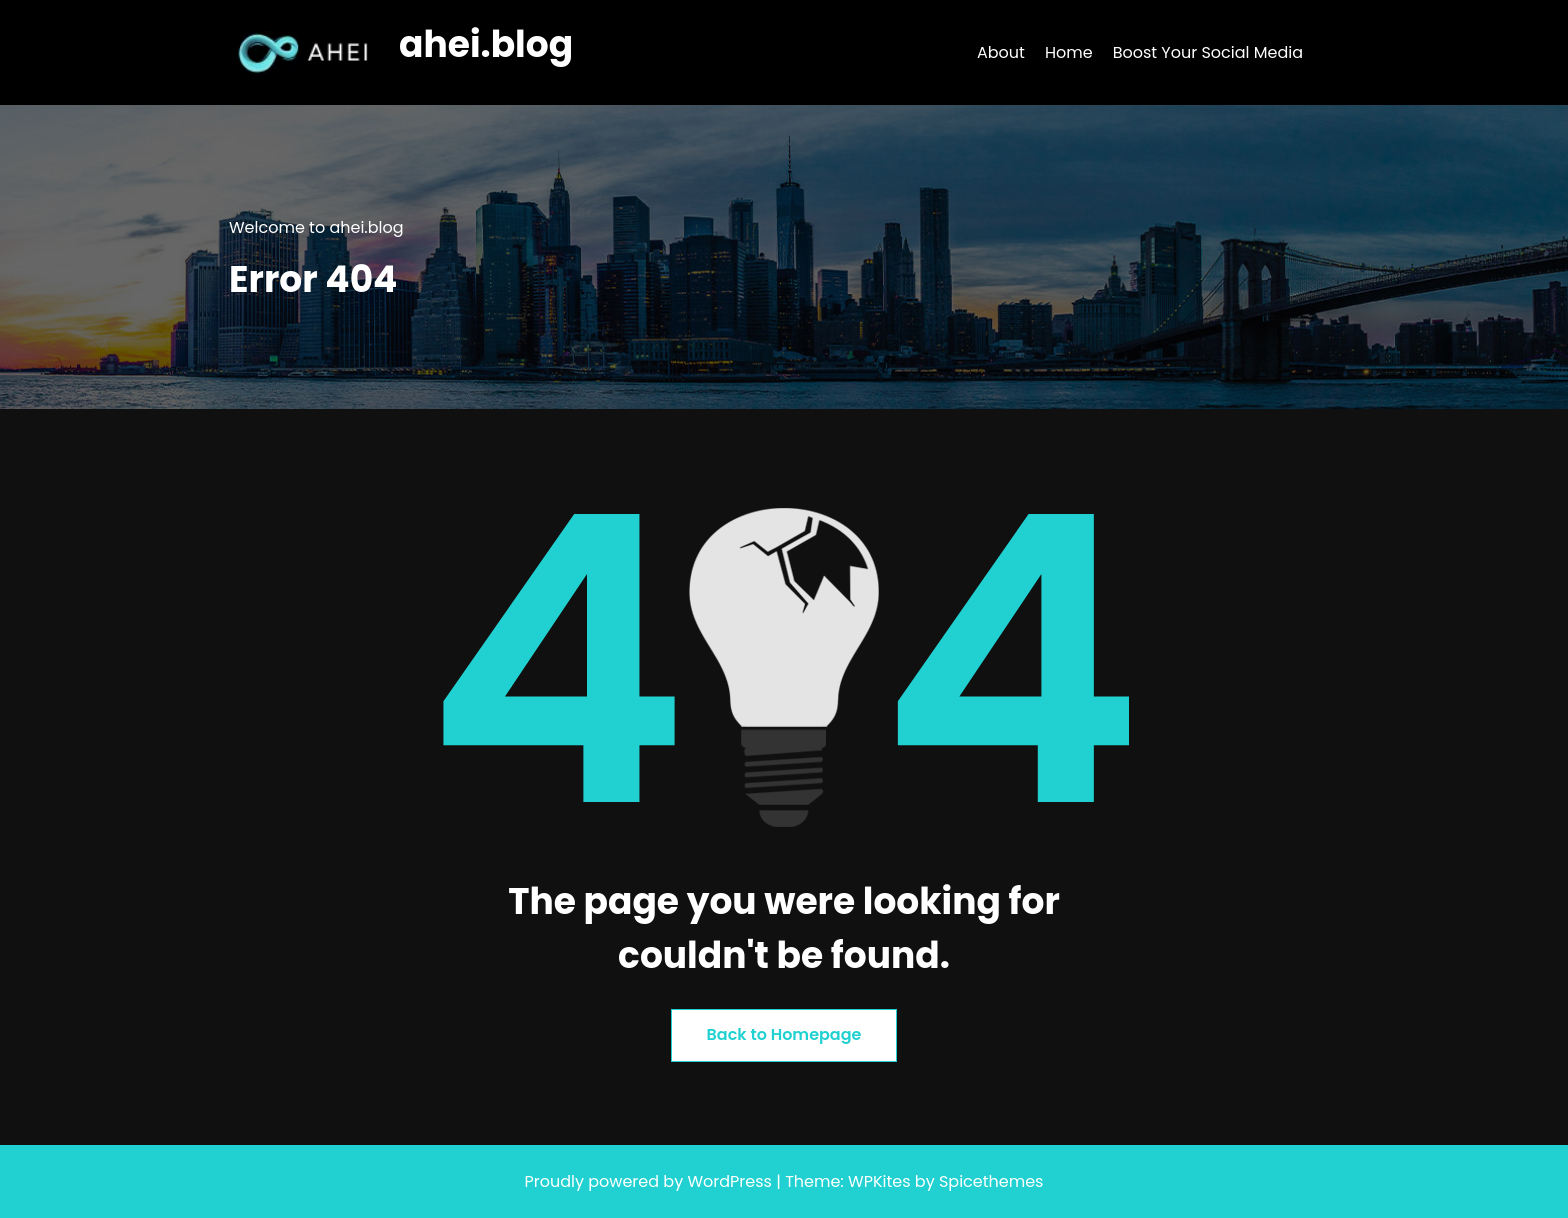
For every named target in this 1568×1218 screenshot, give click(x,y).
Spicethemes (991, 1181)
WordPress (729, 1181)
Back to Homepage (784, 1034)
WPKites (881, 1181)
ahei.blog (486, 44)
